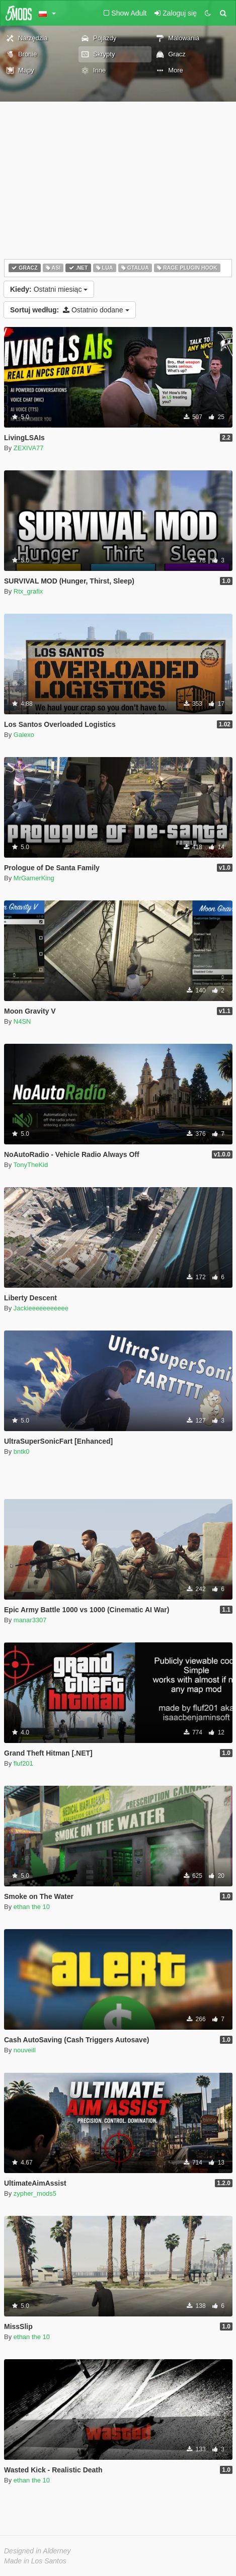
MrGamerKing (34, 878)
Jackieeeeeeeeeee (41, 1308)
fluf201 (23, 1763)
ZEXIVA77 (29, 448)
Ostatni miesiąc (49, 289)
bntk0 (22, 1451)
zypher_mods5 (35, 2193)
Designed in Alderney (37, 2551)
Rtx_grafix (28, 591)
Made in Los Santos (35, 2561)
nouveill (25, 2050)
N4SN (22, 1021)
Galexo (24, 734)
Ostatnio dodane (69, 310)
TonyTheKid (31, 1165)
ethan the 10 (32, 1906)
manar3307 (30, 1620)
